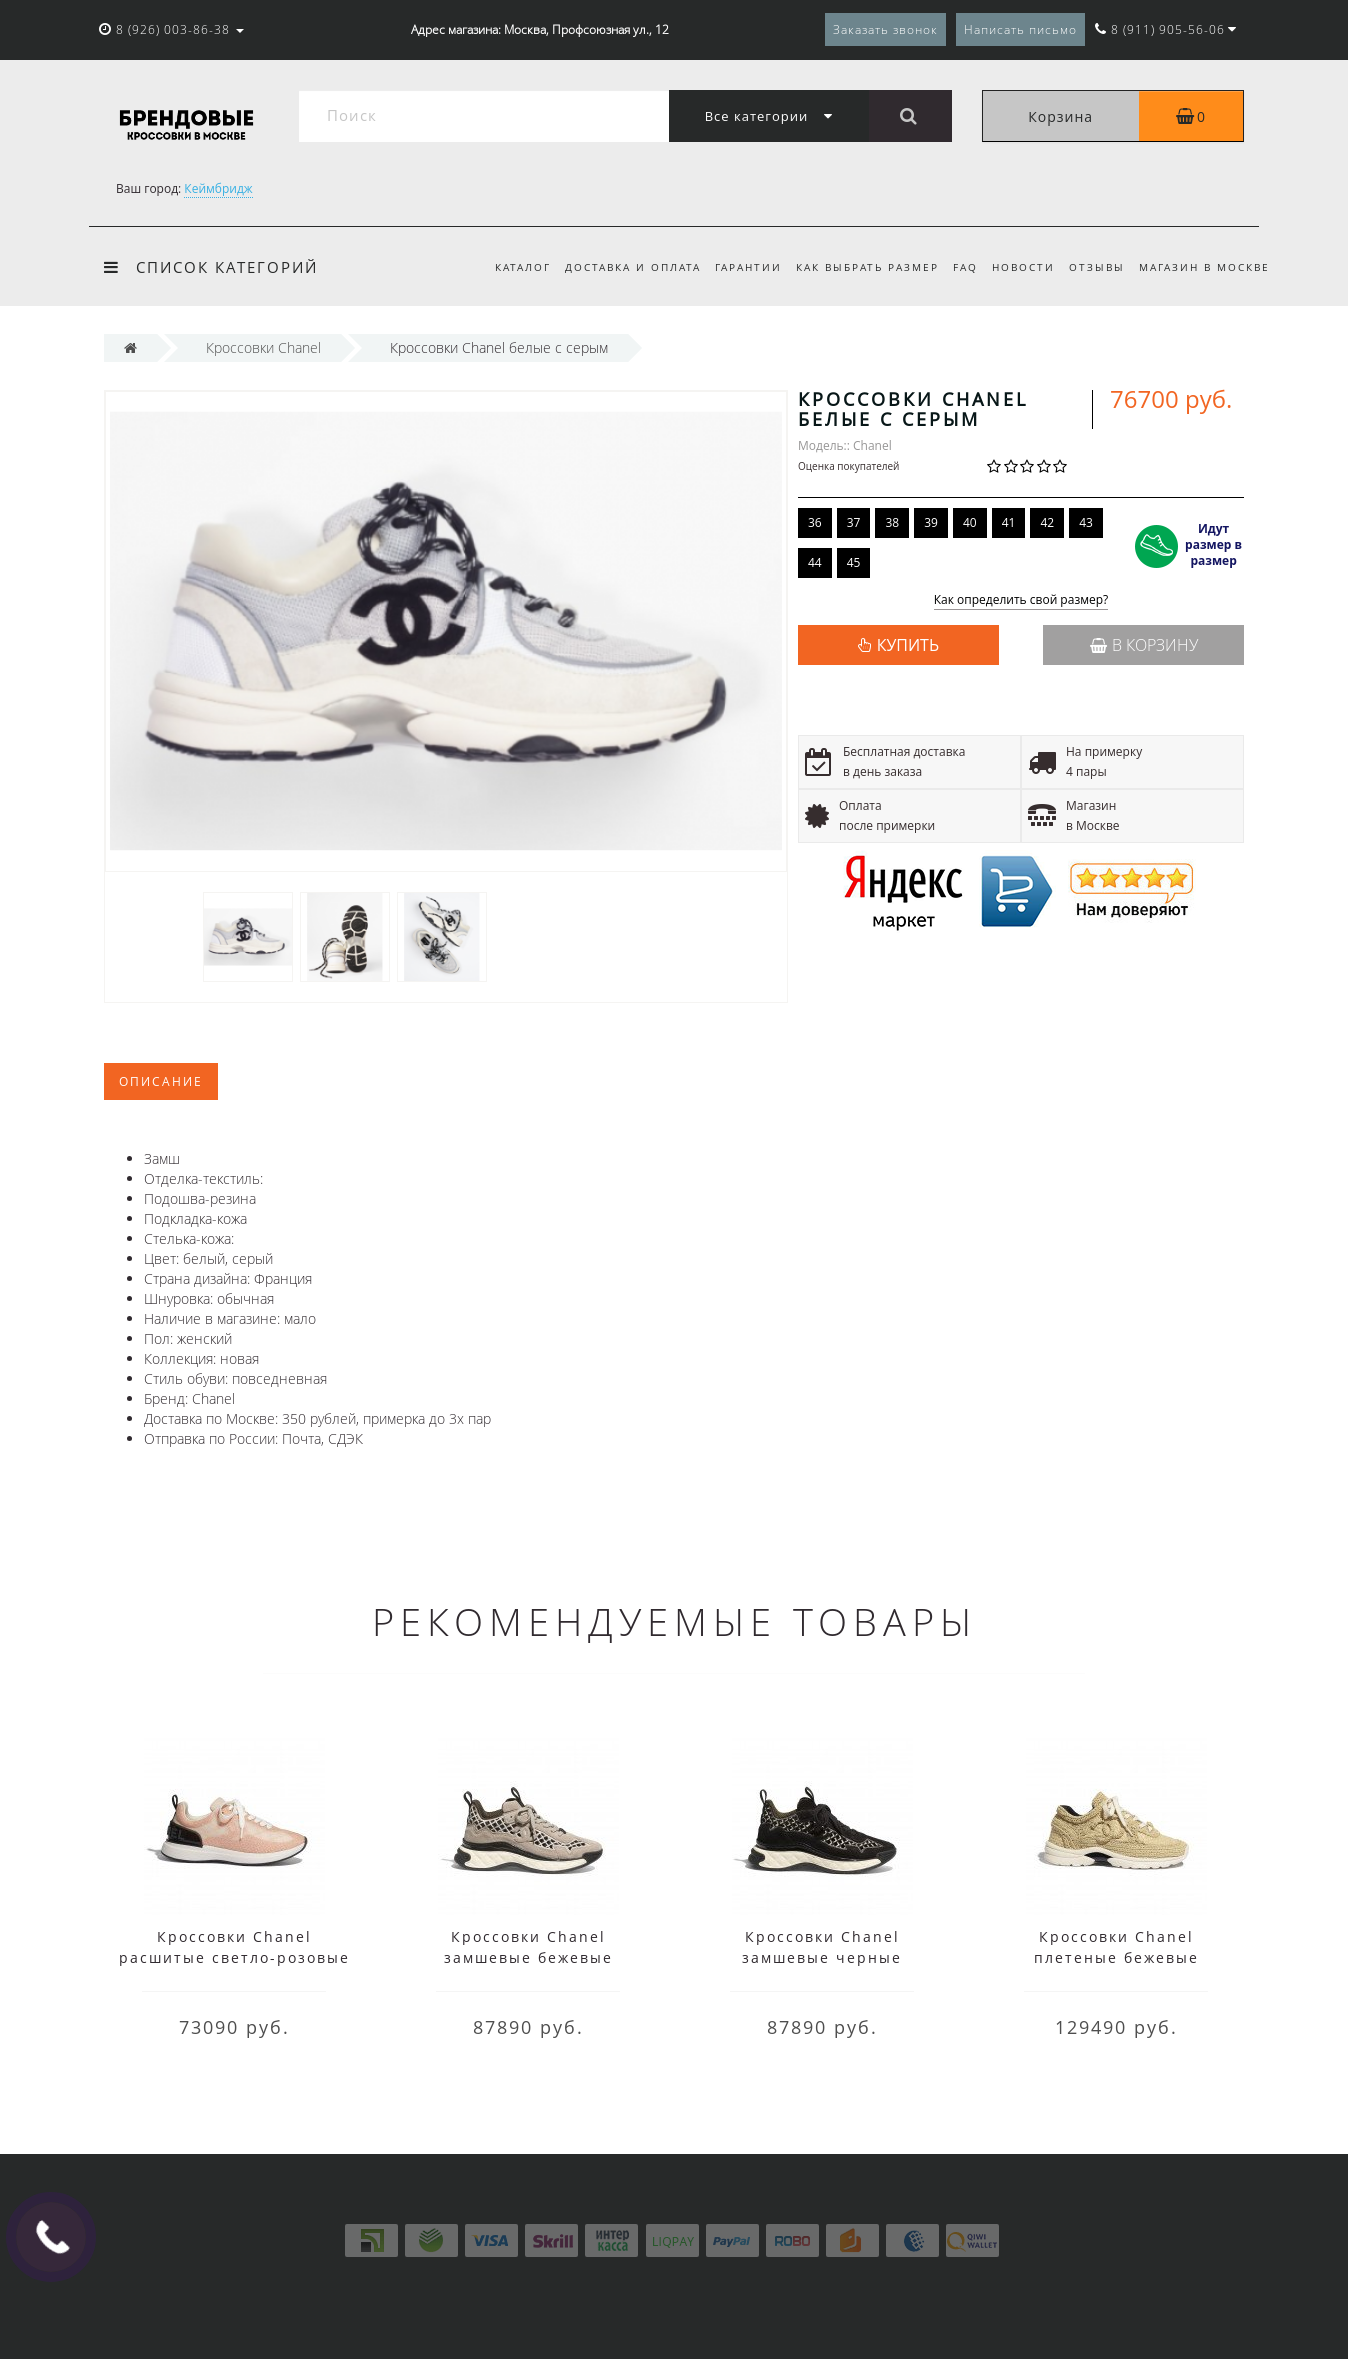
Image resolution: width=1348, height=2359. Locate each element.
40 (970, 522)
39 (931, 522)
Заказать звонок (885, 29)
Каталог (501, 267)
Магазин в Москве (1204, 267)
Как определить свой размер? (1021, 600)
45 (854, 562)
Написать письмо (1020, 29)
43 (1086, 522)
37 (854, 522)
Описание (161, 1081)
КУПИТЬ (908, 645)
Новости (1016, 267)
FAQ (955, 267)
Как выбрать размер (854, 267)
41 (1009, 522)
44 (815, 562)
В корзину (1144, 645)
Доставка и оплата (614, 267)
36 (815, 522)
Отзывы (1093, 267)
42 (1047, 522)
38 (892, 522)
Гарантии (732, 267)
